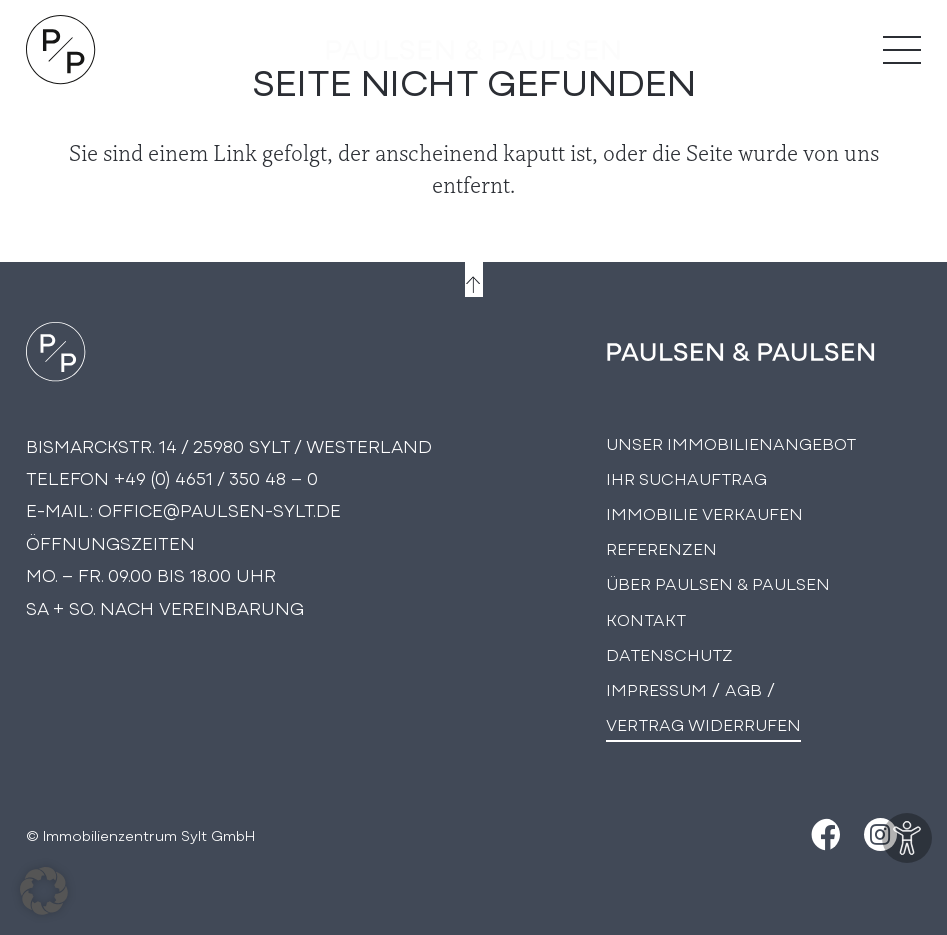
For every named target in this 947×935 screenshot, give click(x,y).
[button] (44, 891)
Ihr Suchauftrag (686, 477)
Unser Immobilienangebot (731, 442)
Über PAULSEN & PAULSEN (718, 582)
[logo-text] (474, 50)
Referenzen (661, 547)
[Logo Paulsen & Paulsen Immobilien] (61, 50)
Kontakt (646, 618)
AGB (743, 688)
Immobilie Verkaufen (704, 512)
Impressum (656, 688)
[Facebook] (823, 834)
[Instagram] (880, 834)
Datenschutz (669, 653)
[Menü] (902, 50)
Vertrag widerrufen (703, 723)
